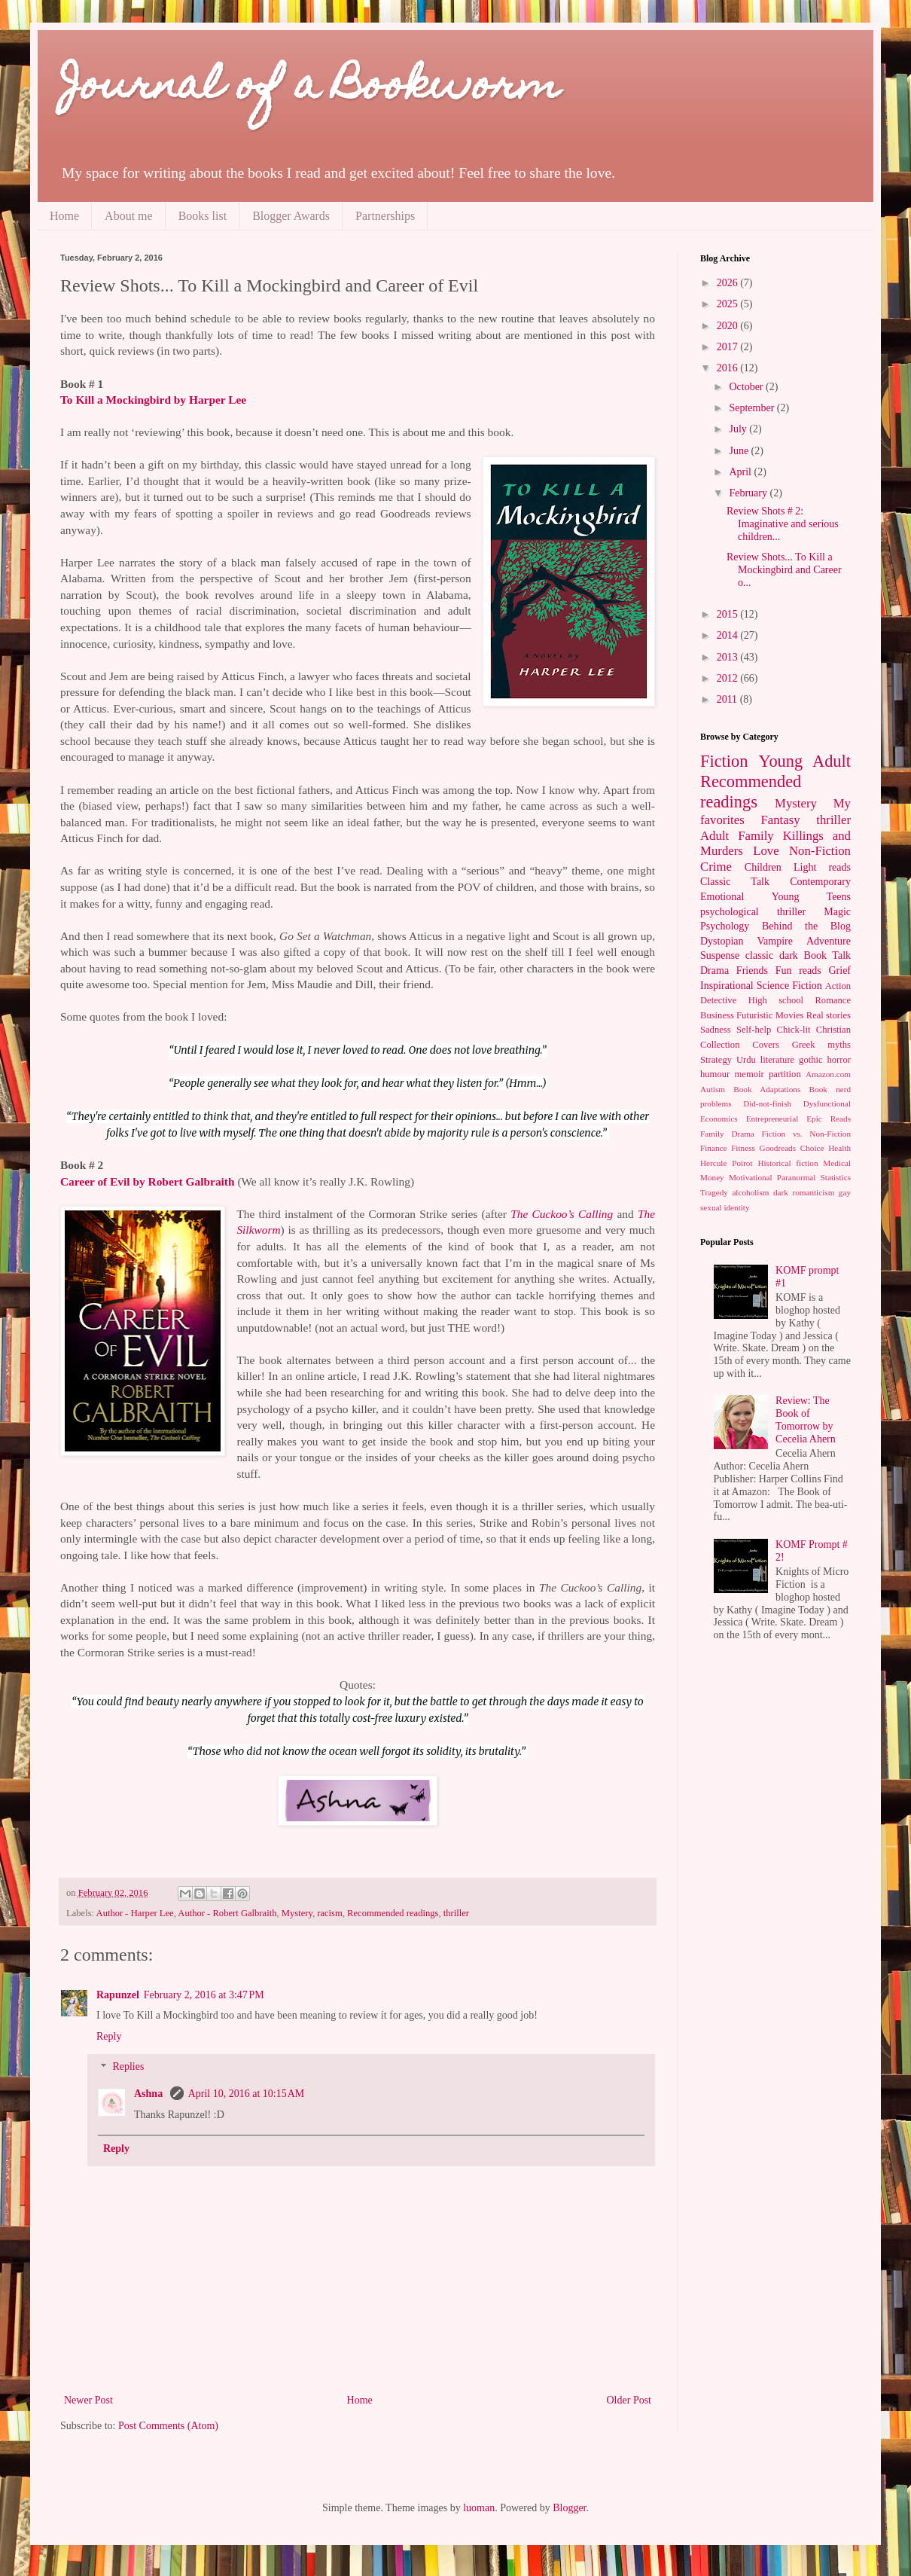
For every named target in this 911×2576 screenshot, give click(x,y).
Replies (128, 2067)
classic (759, 955)
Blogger (569, 2507)
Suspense (719, 955)
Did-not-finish (767, 1103)
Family (756, 836)
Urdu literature (765, 1060)
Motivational (750, 1177)
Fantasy (780, 820)
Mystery (297, 1913)
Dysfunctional (827, 1103)
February (749, 493)
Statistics (836, 1177)
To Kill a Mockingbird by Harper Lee (154, 399)
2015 (729, 614)
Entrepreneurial (772, 1118)
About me (129, 215)
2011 (728, 699)
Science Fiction (789, 985)
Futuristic (754, 1015)
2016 (729, 368)
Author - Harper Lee (135, 1913)
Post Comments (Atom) (168, 2425)
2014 (729, 635)
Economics (719, 1118)
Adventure (828, 941)
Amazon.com (828, 1074)
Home (64, 215)
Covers (765, 1044)
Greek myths (821, 1044)
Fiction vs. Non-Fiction (807, 1133)
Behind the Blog (806, 926)
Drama (714, 970)
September (752, 408)
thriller (456, 1913)
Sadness (715, 1029)
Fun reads (798, 970)
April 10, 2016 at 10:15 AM (246, 2093)
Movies (789, 1015)
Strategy (716, 1060)
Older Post (629, 2400)
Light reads (822, 867)
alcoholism (750, 1192)
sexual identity (725, 1207)
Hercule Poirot (726, 1162)
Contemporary (820, 881)
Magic (837, 911)
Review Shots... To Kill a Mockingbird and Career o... (784, 569)
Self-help (753, 1029)
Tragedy (714, 1192)
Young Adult (804, 761)
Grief (839, 970)
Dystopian (722, 941)
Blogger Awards (291, 215)
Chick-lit (794, 1029)
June (740, 450)
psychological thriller (753, 911)
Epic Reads (828, 1118)
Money (712, 1177)
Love (765, 851)
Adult (714, 836)
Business (717, 1015)
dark (788, 955)
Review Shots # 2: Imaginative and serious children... (783, 523)
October (747, 386)
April (741, 472)
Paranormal (796, 1177)
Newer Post (88, 2400)
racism (330, 1913)
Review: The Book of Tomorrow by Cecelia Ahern (805, 1419)
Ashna (150, 2093)
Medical (837, 1162)
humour (715, 1074)
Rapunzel (117, 1995)
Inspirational (727, 985)
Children (763, 867)
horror (839, 1060)
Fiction (724, 761)
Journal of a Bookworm (310, 88)
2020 (729, 325)
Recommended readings (392, 1913)
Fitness (743, 1147)
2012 (729, 678)
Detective (718, 1000)
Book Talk (828, 955)
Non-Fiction (820, 851)
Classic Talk (734, 881)
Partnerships (385, 215)
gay (845, 1192)
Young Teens (811, 896)
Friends (752, 970)
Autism (712, 1089)
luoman (479, 2507)
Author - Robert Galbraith (227, 1913)
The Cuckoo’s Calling (561, 1213)
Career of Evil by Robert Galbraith (147, 1181)
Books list (202, 215)
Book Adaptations (766, 1089)
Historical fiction (787, 1162)
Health (839, 1147)
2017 (729, 347)
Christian (833, 1029)
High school (775, 1000)
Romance (833, 1000)
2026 (729, 282)
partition (785, 1074)
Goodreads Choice (792, 1147)
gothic (810, 1060)
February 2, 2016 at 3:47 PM (204, 1995)
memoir (749, 1074)
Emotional (722, 896)
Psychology (724, 926)
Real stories (828, 1015)
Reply (108, 2036)
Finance (713, 1147)
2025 (729, 304)
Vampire (775, 941)
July (739, 429)
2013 (729, 657)
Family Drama (727, 1133)
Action (838, 986)
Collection (719, 1044)
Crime (716, 866)
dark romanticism (803, 1192)
